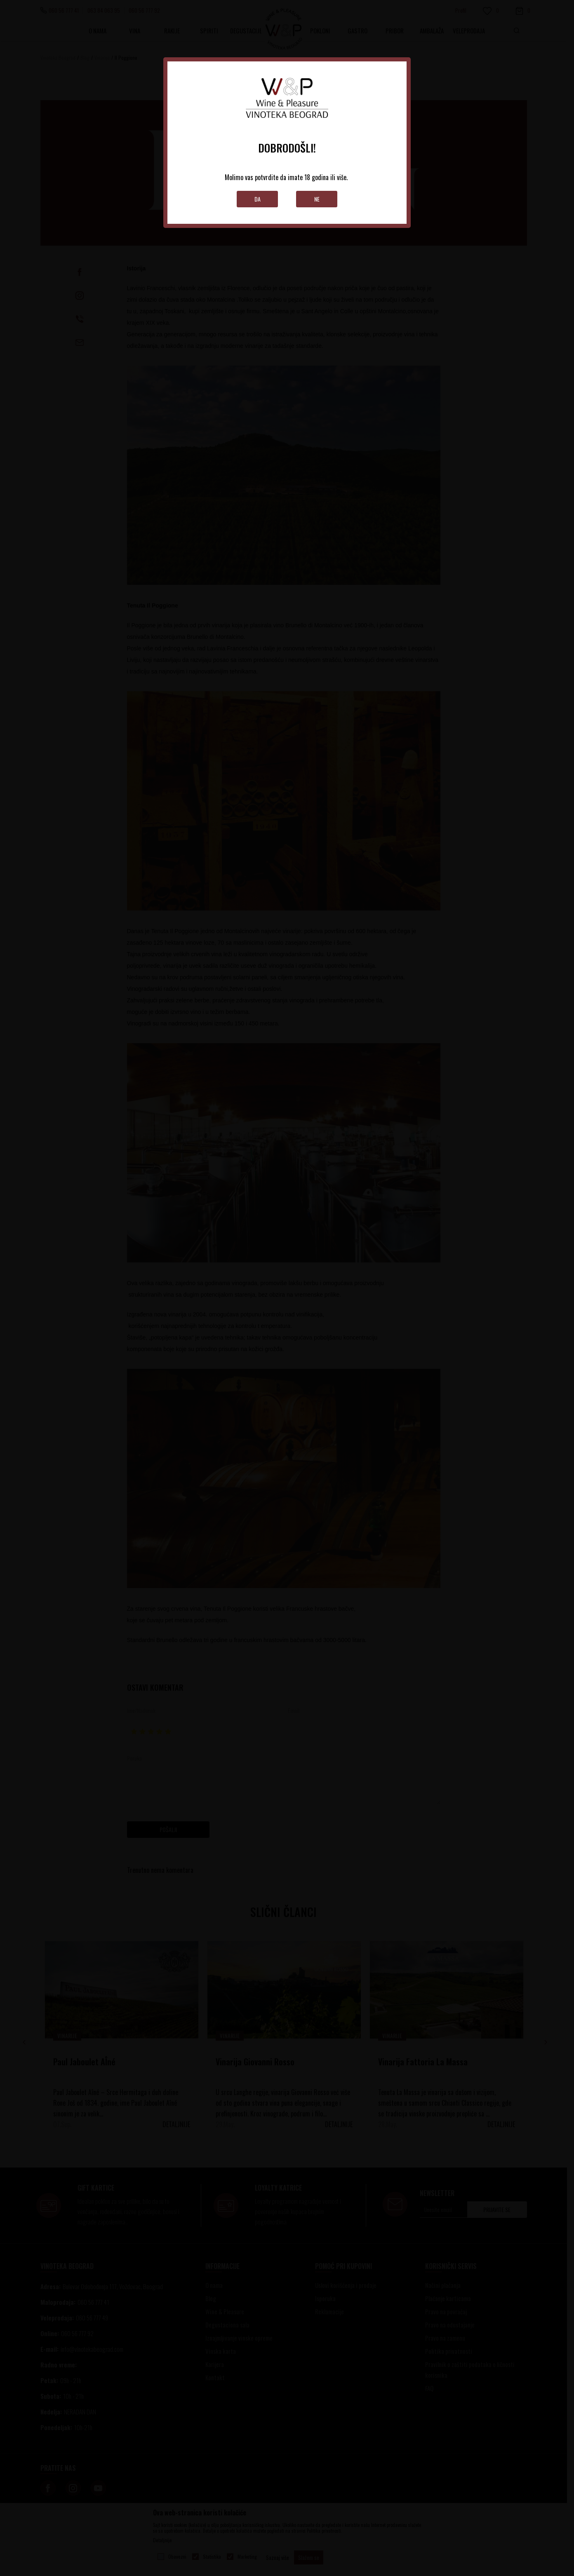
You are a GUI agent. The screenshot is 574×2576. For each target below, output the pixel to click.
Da (257, 199)
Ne (317, 199)
